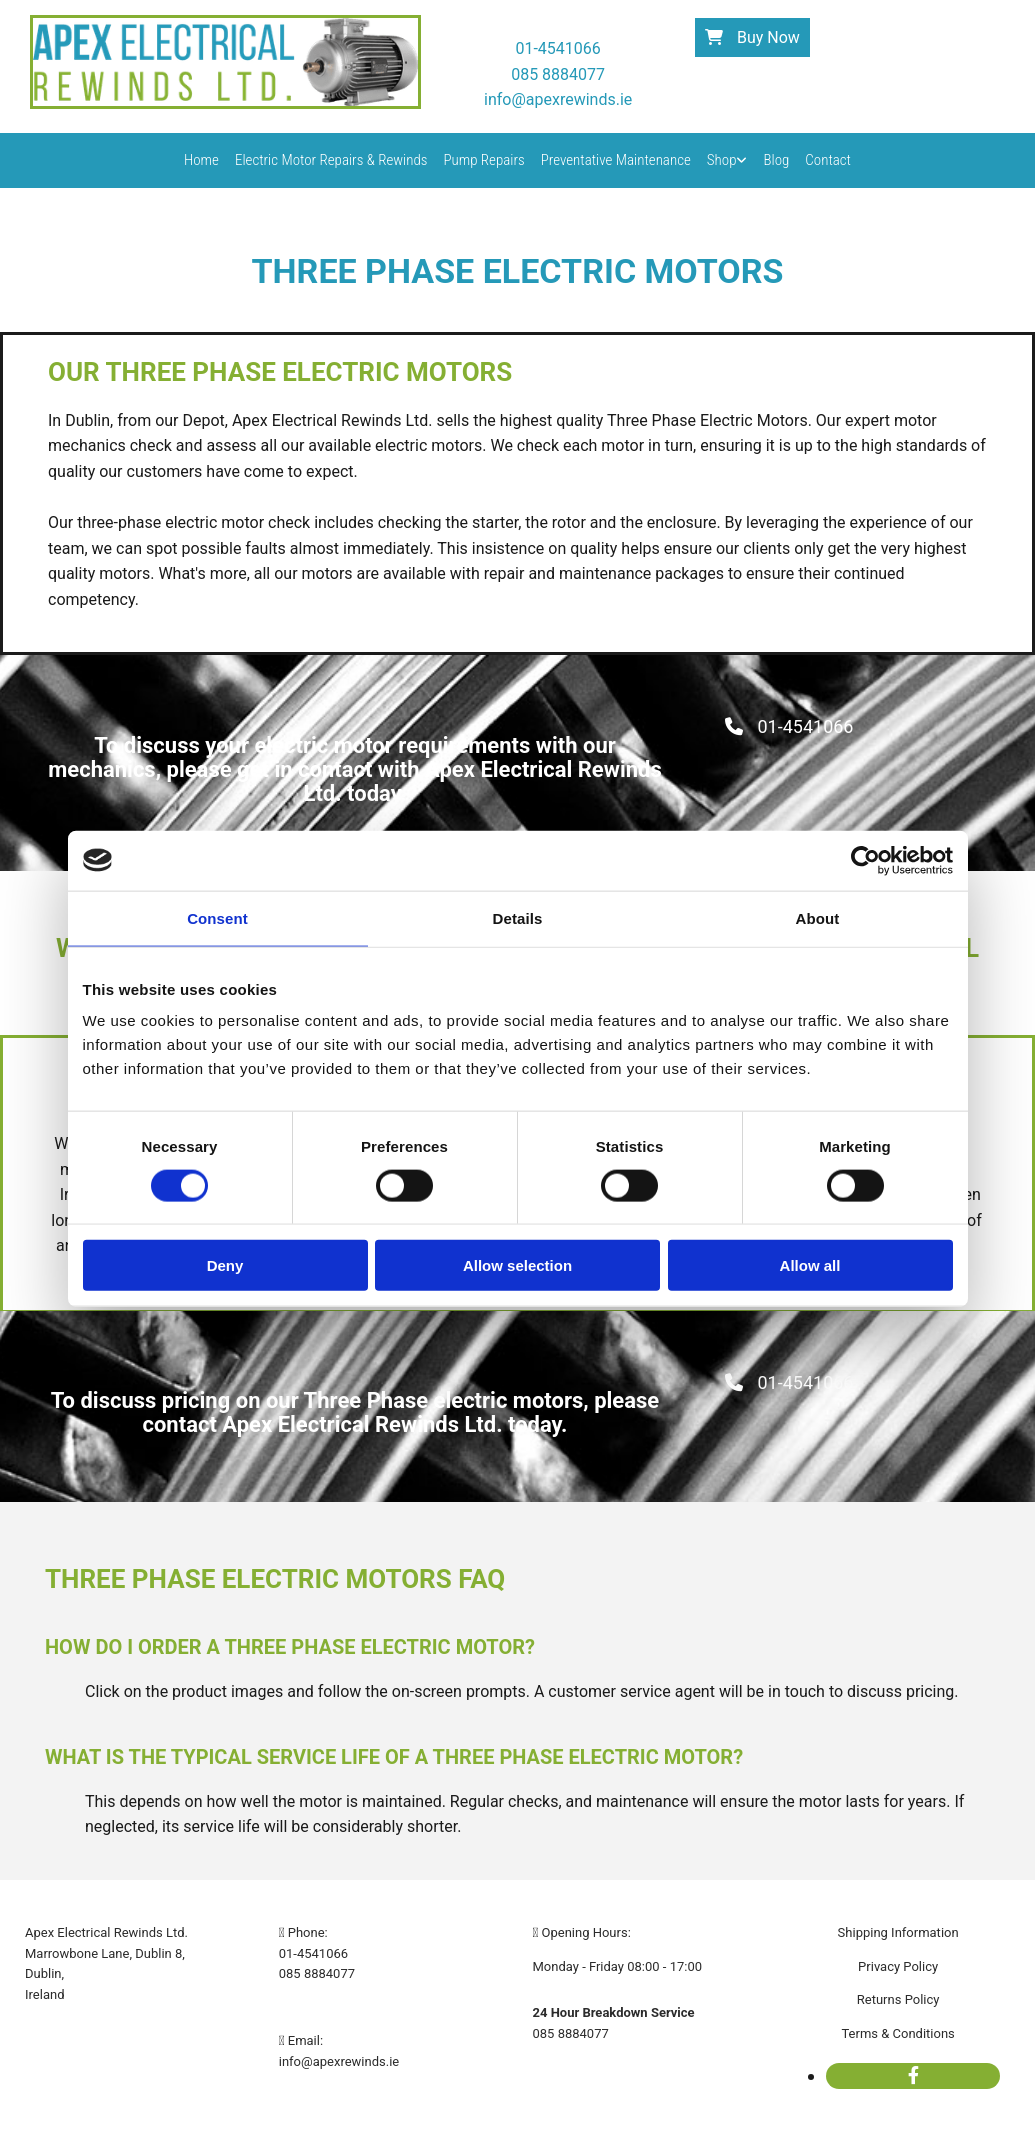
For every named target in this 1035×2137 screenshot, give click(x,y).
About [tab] (818, 917)
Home (201, 160)
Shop (722, 160)
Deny (225, 1265)
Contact (828, 160)
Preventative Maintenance (616, 160)
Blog (776, 160)
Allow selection (517, 1265)
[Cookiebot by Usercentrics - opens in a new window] (865, 860)
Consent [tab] (217, 917)
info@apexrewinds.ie (339, 2061)
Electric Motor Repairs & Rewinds (331, 160)
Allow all (810, 1265)
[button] (752, 37)
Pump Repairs (483, 160)
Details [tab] (518, 917)
